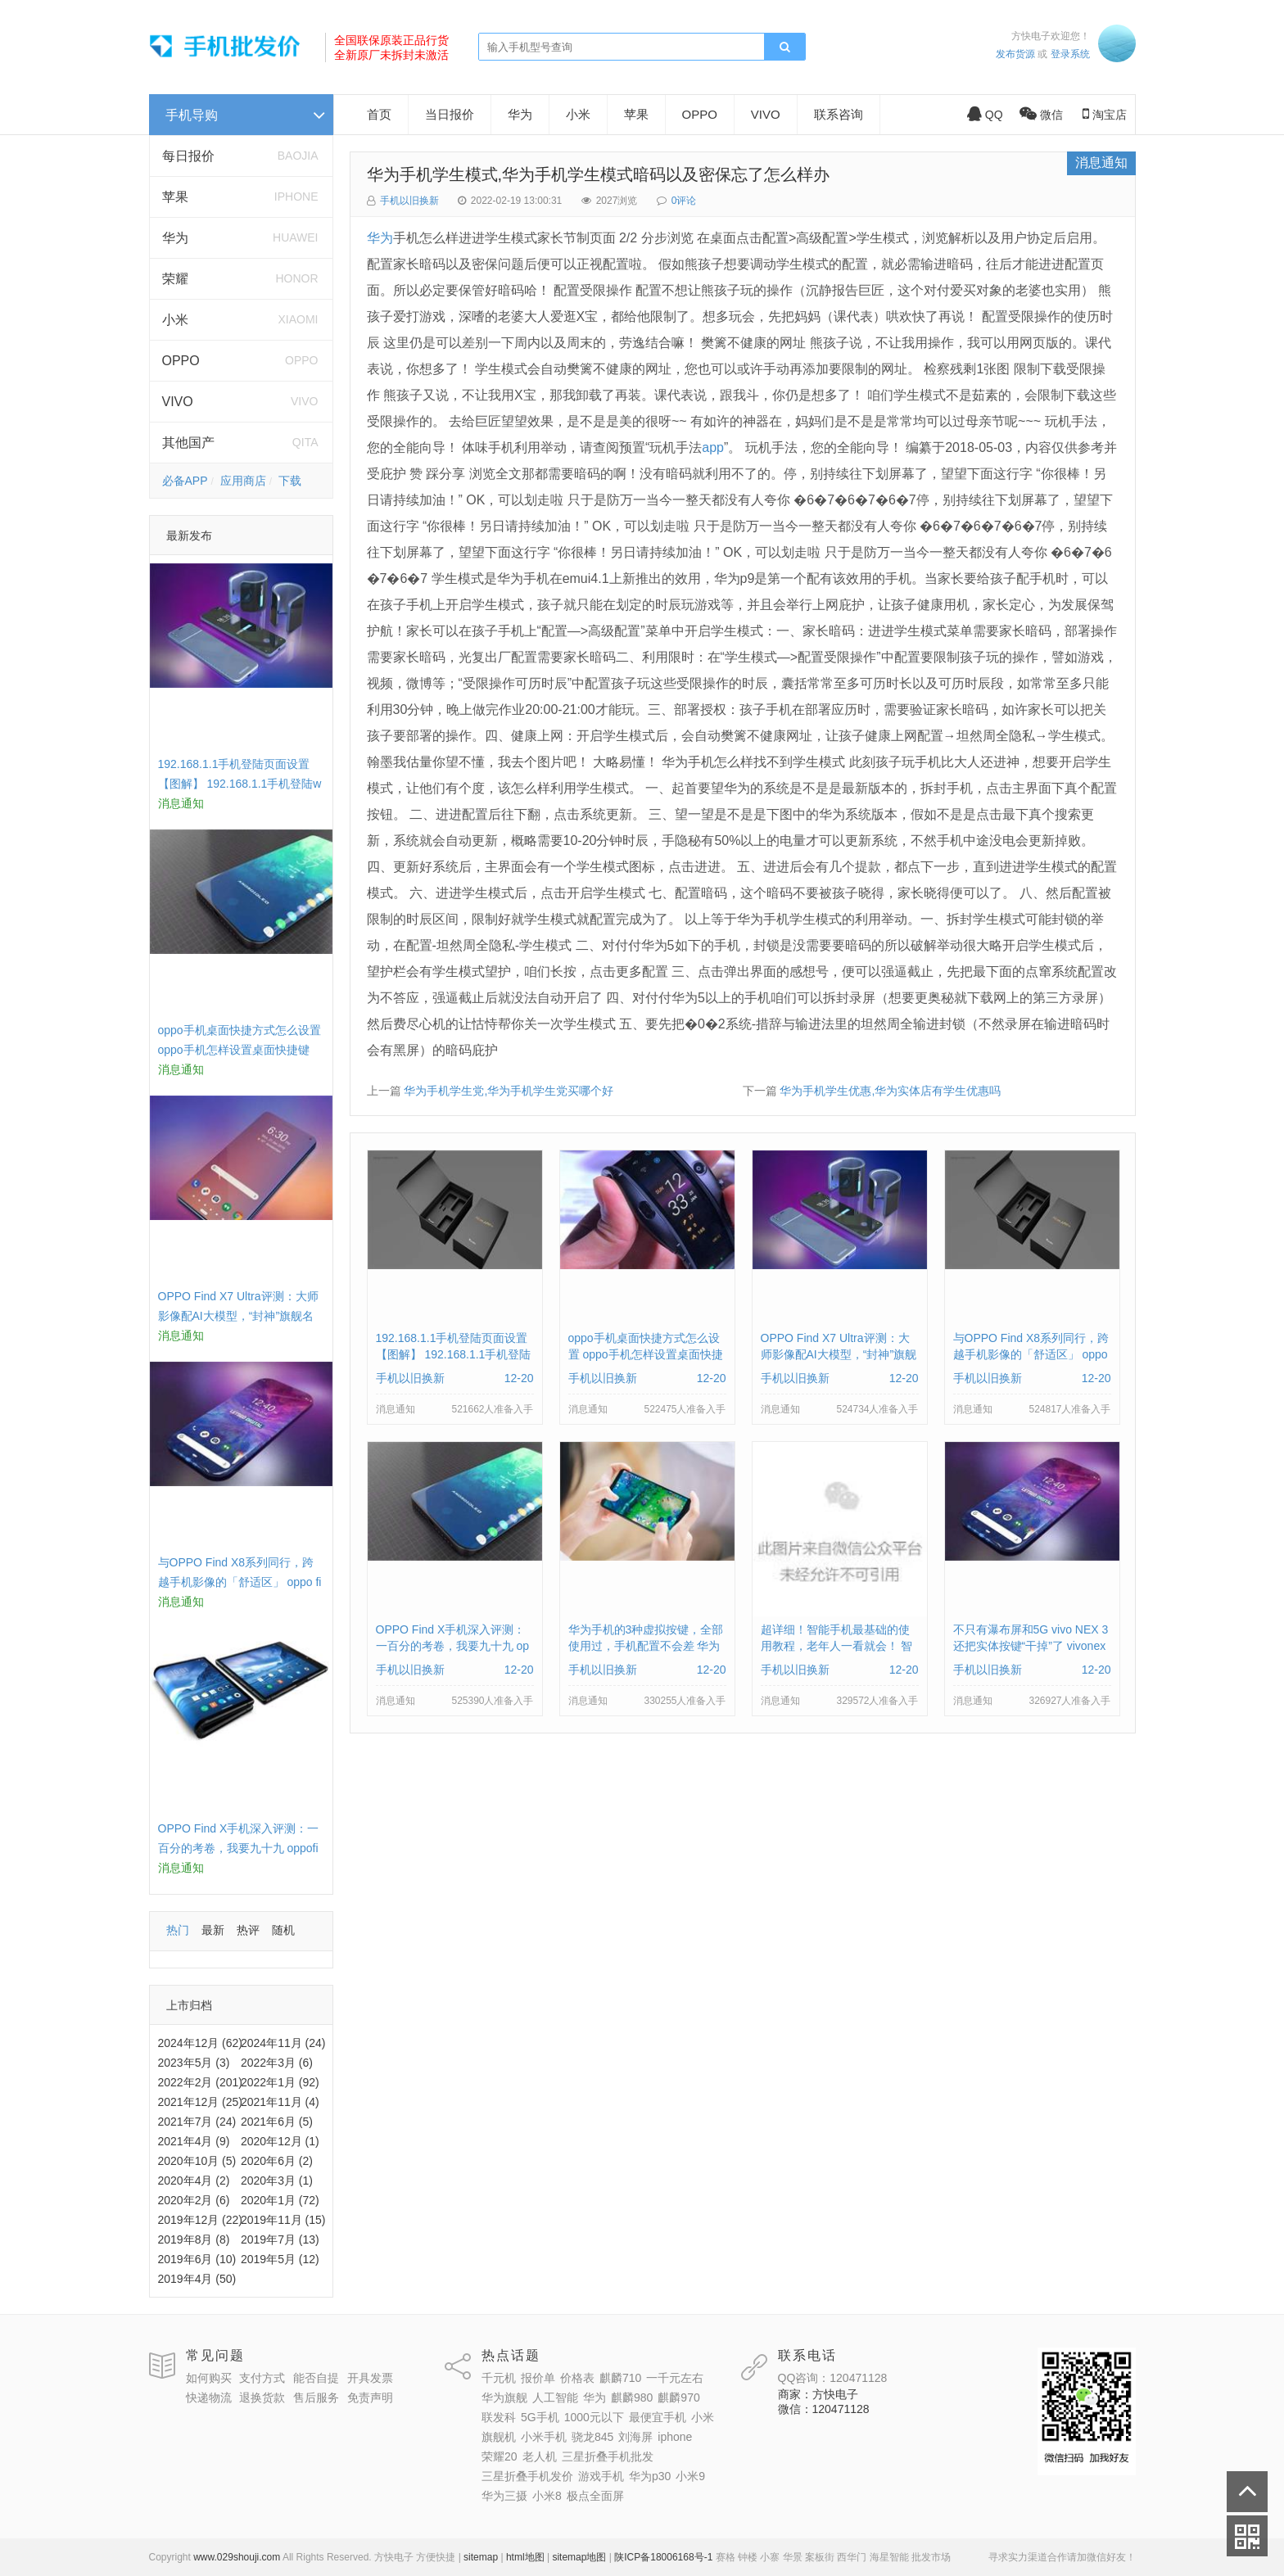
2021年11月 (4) (280, 2101)
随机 (283, 1930)
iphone (675, 2436)
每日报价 (188, 156)
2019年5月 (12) (280, 2259)
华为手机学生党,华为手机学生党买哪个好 (508, 1090)
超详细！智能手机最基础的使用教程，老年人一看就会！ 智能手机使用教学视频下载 (837, 1646)
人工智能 (555, 2397)
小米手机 (544, 2436)
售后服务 (316, 2397)
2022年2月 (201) (200, 2082)
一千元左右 (674, 2377)
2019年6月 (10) (197, 2259)
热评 (248, 1930)
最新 (212, 1930)
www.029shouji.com (236, 2557)
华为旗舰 (504, 2397)
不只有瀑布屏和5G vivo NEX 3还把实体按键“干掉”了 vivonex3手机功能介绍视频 (1031, 1646)
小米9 (690, 2476)
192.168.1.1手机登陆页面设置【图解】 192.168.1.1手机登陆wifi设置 (240, 783)
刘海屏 (635, 2436)
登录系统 (1070, 54)
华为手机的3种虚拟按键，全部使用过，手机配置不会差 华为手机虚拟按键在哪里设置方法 (646, 1646)
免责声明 (370, 2397)
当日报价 (449, 114)
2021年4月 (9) (194, 2141)
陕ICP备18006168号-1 (663, 2557)
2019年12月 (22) (200, 2219)
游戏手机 (601, 2476)
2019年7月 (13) (280, 2239)
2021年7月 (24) (197, 2121)
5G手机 (540, 2417)
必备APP (185, 480)
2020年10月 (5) (197, 2160)
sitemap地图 (579, 2557)
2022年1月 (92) (280, 2082)
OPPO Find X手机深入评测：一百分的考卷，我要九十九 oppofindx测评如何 (238, 1848)
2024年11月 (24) (283, 2043)
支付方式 (262, 2377)
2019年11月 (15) (283, 2219)
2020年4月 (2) (194, 2180)
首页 (379, 114)
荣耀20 (500, 2456)
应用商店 (243, 480)
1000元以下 (594, 2417)
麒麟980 (632, 2397)
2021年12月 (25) (200, 2101)
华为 (175, 238)
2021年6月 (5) (277, 2121)
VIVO (177, 402)
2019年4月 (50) (197, 2278)
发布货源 (1015, 54)
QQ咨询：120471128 (833, 2377)
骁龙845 (592, 2436)
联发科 (499, 2417)
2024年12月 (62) (200, 2043)
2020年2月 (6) (194, 2200)
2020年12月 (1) (280, 2141)
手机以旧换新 (409, 200)
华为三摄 (504, 2495)
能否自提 (316, 2377)
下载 (289, 480)
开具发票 (370, 2377)
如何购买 (209, 2377)
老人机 (539, 2456)
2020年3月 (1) (277, 2180)
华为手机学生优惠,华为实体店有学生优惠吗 (890, 1090)
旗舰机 (499, 2436)
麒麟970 (678, 2397)
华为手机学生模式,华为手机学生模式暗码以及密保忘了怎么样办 (598, 174)
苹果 (175, 197)
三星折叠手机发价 (527, 2476)
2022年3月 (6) (277, 2062)
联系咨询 (838, 114)
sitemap (480, 2557)
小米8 (547, 2495)
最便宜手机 (657, 2417)
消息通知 (1101, 162)
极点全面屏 (595, 2495)
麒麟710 (620, 2377)
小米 (175, 320)
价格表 (577, 2377)
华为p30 (650, 2476)
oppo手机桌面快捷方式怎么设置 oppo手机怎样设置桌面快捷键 (645, 1354)
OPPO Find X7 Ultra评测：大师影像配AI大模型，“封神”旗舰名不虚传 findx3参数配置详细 (238, 1316)
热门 (177, 1930)
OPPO (181, 361)
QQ (985, 114)
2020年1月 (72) (280, 2200)
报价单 (538, 2377)
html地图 (525, 2557)
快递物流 (209, 2397)
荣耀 (175, 279)
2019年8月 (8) (194, 2239)
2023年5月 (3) (194, 2062)
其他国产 (188, 443)
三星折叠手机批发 (607, 2456)
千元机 (499, 2377)
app (713, 447)
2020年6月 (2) (277, 2160)
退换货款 (262, 2397)
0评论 (684, 200)
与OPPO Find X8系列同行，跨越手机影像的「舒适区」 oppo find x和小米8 (240, 1582)
